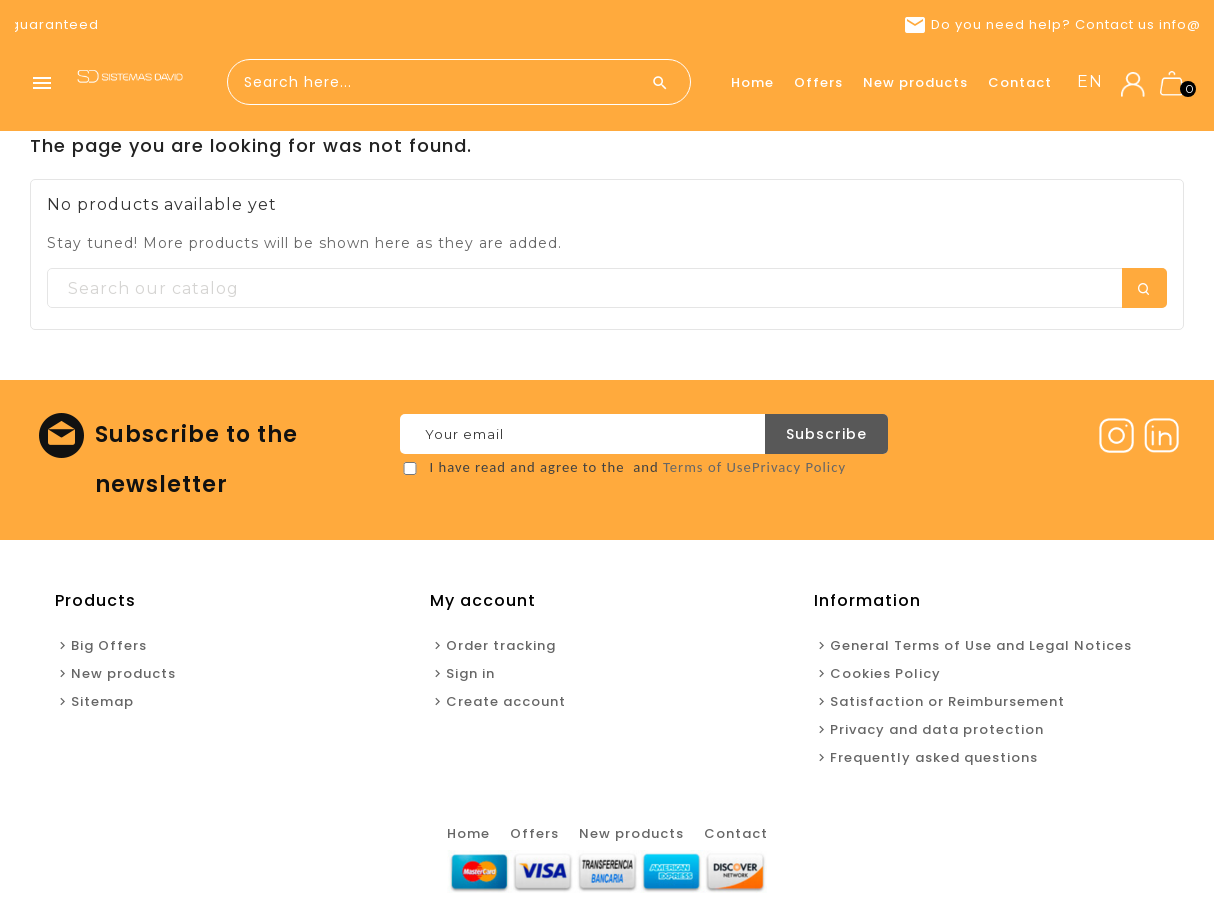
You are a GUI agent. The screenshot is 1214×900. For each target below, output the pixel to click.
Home (752, 82)
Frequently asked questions (934, 757)
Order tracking (501, 645)
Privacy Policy (799, 467)
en (1090, 81)
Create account (506, 701)
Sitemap (102, 701)
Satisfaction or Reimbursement (947, 701)
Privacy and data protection (937, 729)
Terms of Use (707, 467)
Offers (818, 82)
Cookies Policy (885, 673)
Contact (1020, 82)
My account (483, 600)
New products (915, 82)
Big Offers (109, 645)
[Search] (607, 289)
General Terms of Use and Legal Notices (981, 645)
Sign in (470, 673)
